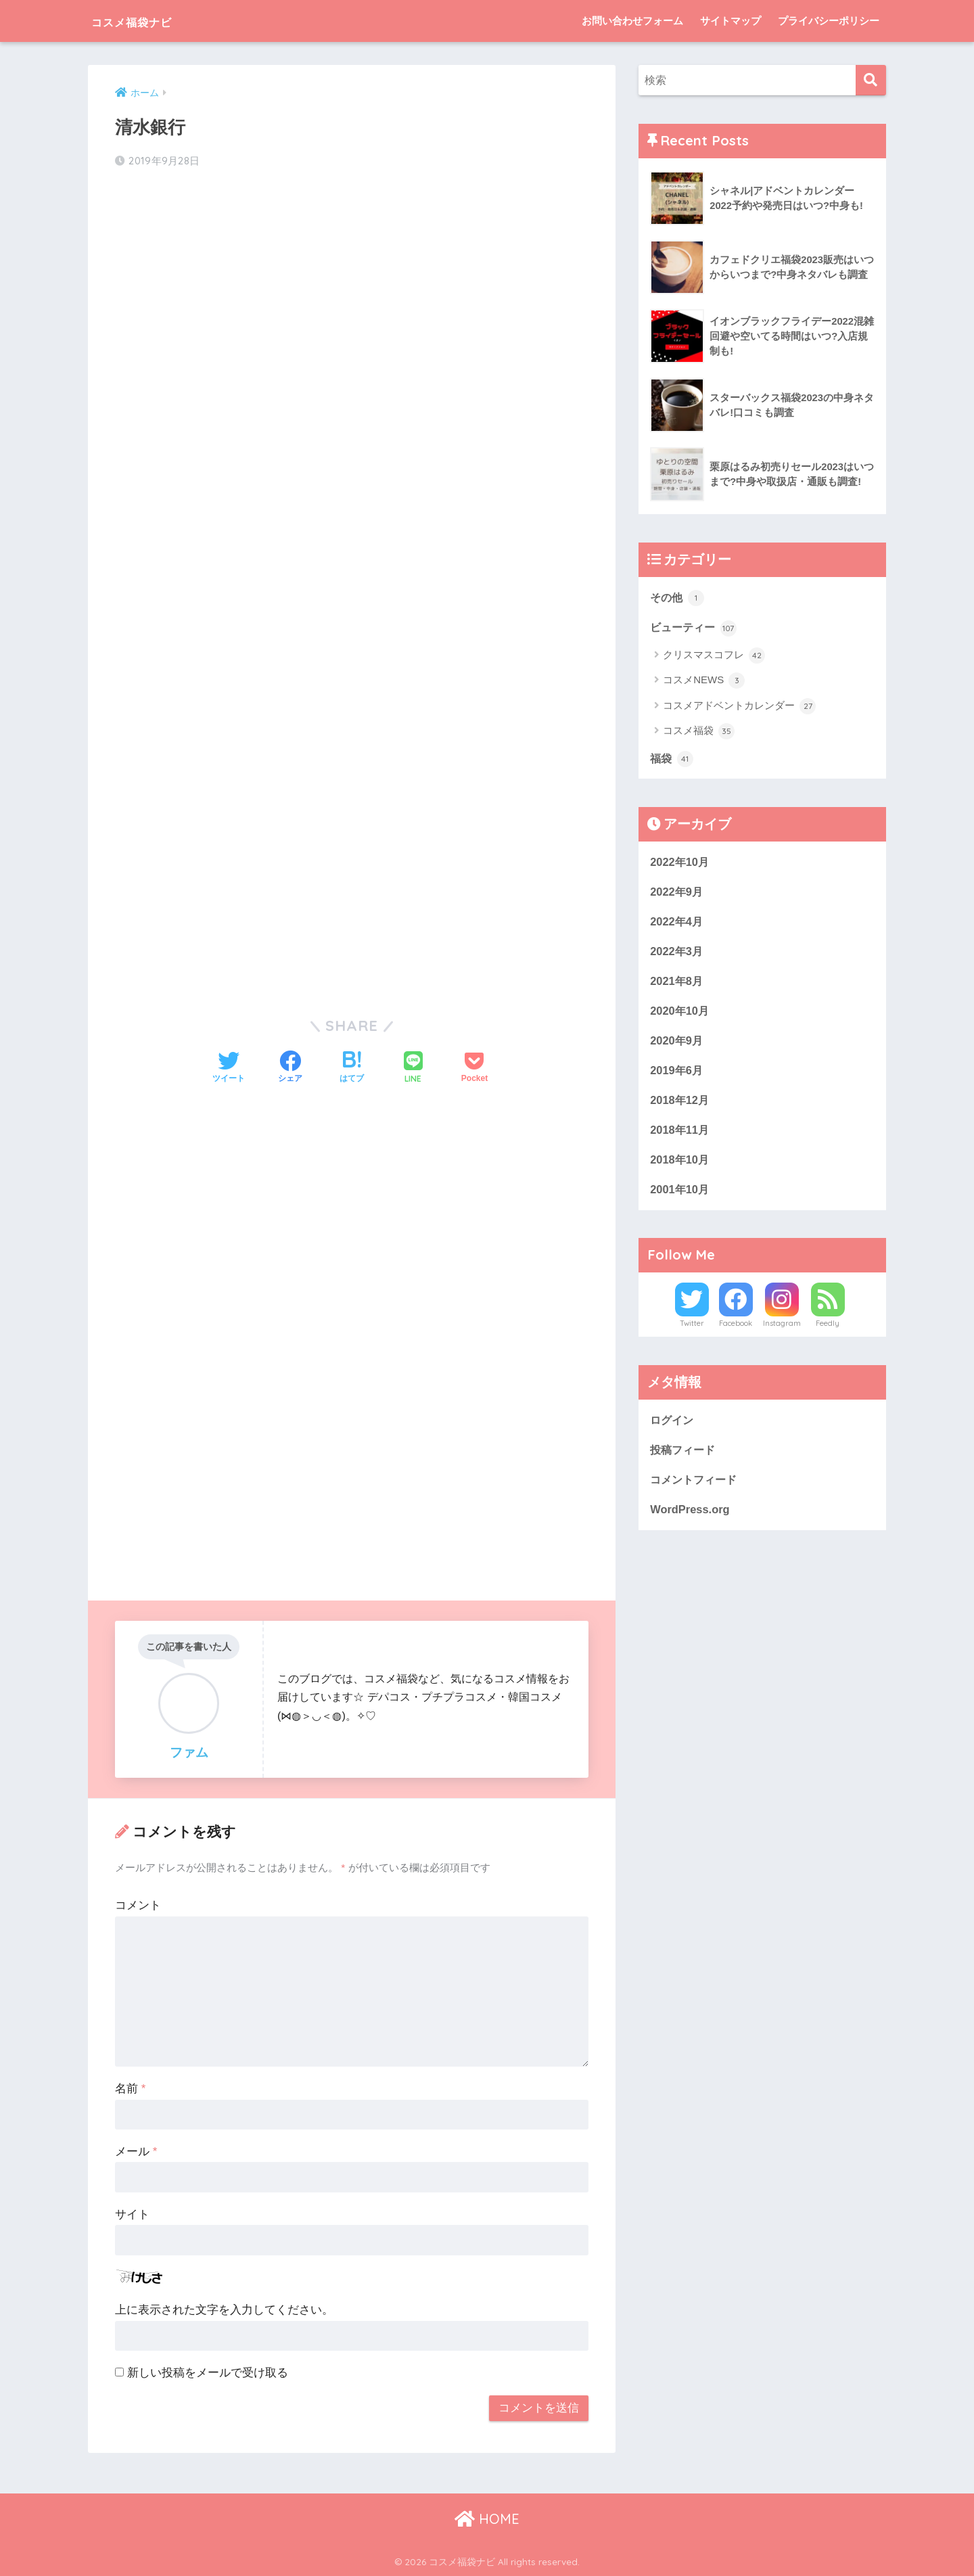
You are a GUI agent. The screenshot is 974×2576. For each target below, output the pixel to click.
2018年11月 (680, 1134)
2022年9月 (677, 892)
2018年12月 (680, 1104)
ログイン (673, 1426)
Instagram (782, 1330)
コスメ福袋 (699, 732)
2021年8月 (677, 983)
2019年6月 (677, 1073)
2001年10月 (680, 1195)
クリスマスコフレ (714, 656)
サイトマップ (730, 20)
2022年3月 (677, 953)
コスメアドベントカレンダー (739, 707)
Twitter (692, 1330)
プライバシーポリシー (828, 20)
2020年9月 (677, 1044)
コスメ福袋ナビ (149, 20)
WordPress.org (690, 1517)
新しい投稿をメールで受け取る (207, 2372)
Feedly (827, 1330)
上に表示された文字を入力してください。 (224, 2309)
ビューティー (695, 628)
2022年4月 (677, 923)
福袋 (672, 760)
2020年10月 (680, 1013)
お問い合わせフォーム (632, 20)
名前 (130, 2088)
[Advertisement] (351, 288)
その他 (678, 597)
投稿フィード (684, 1456)
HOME (487, 2518)
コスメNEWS (704, 682)
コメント (138, 1905)
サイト (132, 2214)
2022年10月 (680, 862)
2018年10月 (680, 1164)
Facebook (735, 1330)
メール (136, 2151)
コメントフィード (696, 1486)
